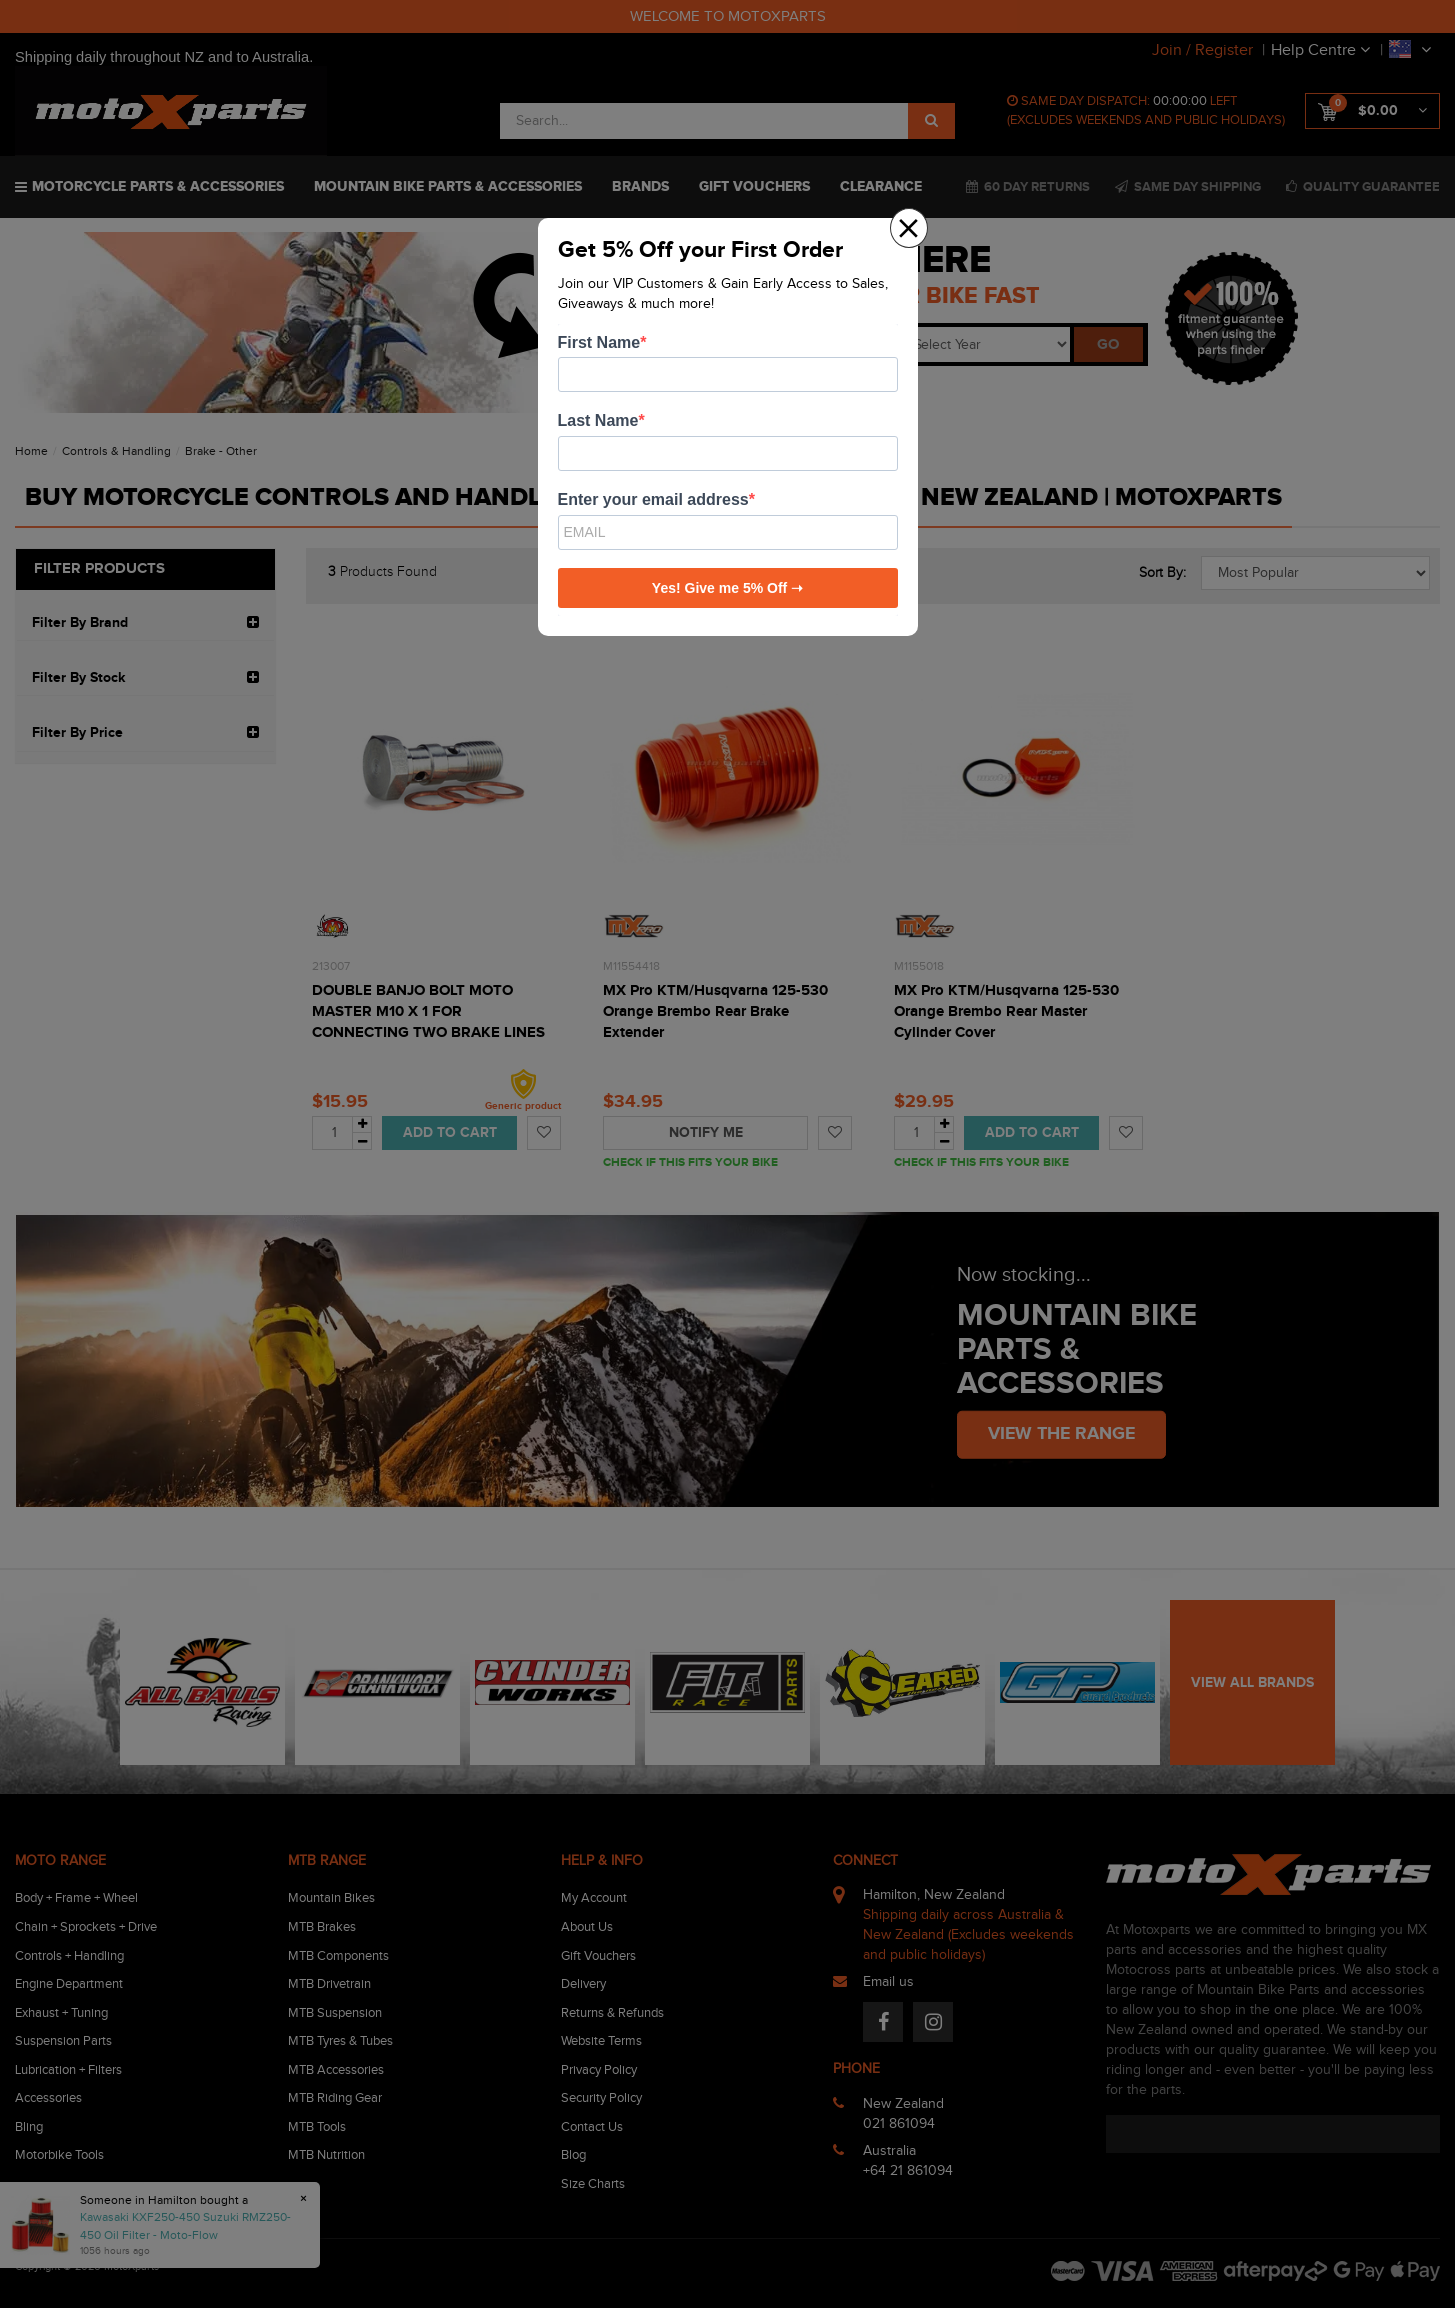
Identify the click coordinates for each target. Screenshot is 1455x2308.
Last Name (598, 420)
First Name (599, 342)
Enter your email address (653, 499)
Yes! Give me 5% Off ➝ (727, 588)
